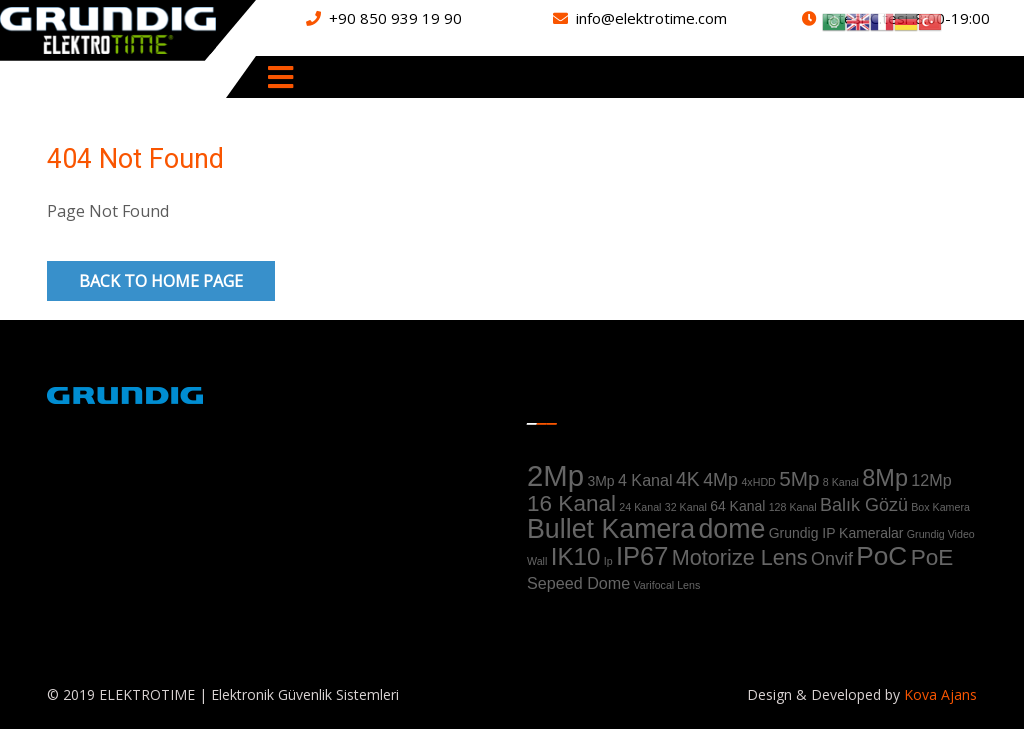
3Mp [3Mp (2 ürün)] (600, 481)
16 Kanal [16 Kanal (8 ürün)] (571, 503)
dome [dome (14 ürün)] (731, 529)
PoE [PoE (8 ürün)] (932, 557)
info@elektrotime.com (651, 18)
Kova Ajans (938, 694)
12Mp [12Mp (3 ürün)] (931, 480)
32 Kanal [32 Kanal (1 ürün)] (686, 507)
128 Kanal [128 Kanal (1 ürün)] (793, 507)
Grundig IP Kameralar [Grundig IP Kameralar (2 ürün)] (836, 533)
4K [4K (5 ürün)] (688, 479)
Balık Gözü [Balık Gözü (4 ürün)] (864, 505)
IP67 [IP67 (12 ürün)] (642, 556)
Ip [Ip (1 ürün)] (608, 561)
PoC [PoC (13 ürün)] (881, 556)
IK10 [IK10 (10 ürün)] (576, 556)
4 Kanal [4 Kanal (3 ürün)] (645, 480)
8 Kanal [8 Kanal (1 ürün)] (841, 482)
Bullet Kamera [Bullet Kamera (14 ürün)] (611, 529)
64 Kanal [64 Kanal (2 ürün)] (737, 506)
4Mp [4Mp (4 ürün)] (720, 480)
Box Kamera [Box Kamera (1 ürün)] (940, 507)
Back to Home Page (161, 281)
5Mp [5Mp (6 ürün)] (799, 478)
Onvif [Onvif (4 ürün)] (832, 559)
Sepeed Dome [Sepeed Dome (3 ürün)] (578, 583)
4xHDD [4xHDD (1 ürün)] (758, 482)
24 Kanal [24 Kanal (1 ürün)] (640, 507)
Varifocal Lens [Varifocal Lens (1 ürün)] (667, 585)
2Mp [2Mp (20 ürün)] (555, 475)
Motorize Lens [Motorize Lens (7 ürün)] (740, 557)
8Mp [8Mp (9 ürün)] (885, 478)
